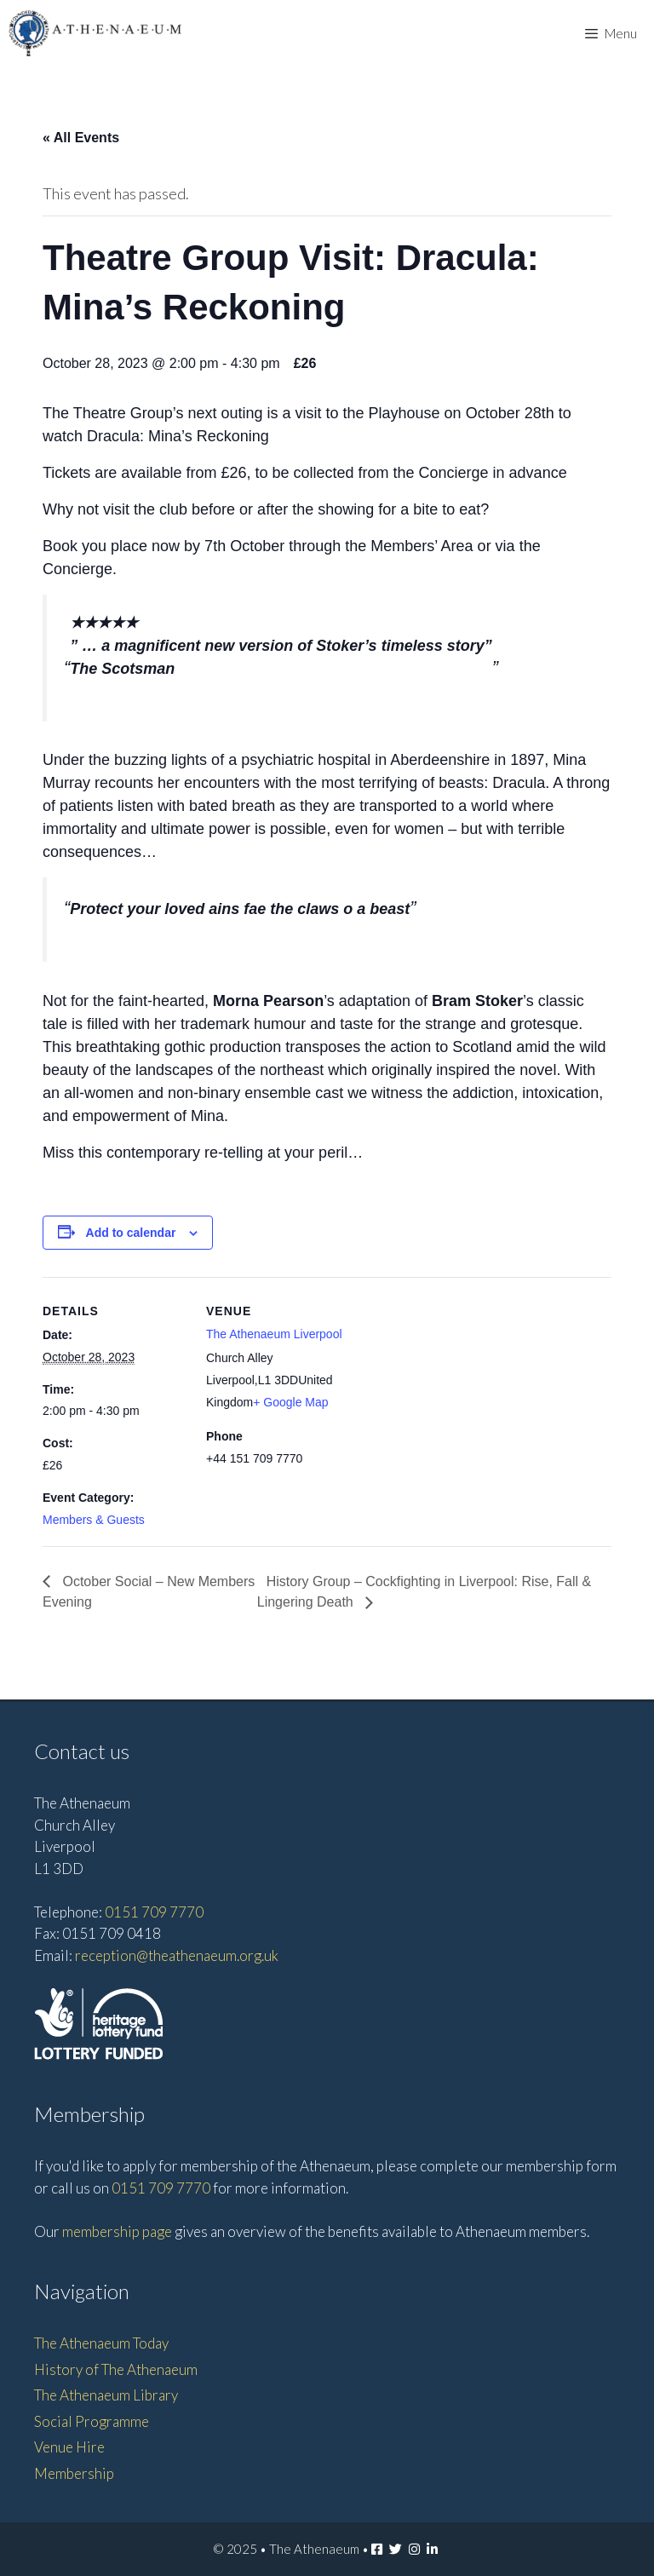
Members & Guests (94, 1520)
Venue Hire (69, 2447)
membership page (117, 2231)
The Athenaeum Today (101, 2343)
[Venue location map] (459, 1395)
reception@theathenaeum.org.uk (176, 1955)
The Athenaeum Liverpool (274, 1334)
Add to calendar (131, 1232)
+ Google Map (290, 1402)
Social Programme (91, 2421)
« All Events (81, 137)
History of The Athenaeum (116, 2369)
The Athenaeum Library (106, 2395)
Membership (74, 2473)
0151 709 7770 (154, 1912)
